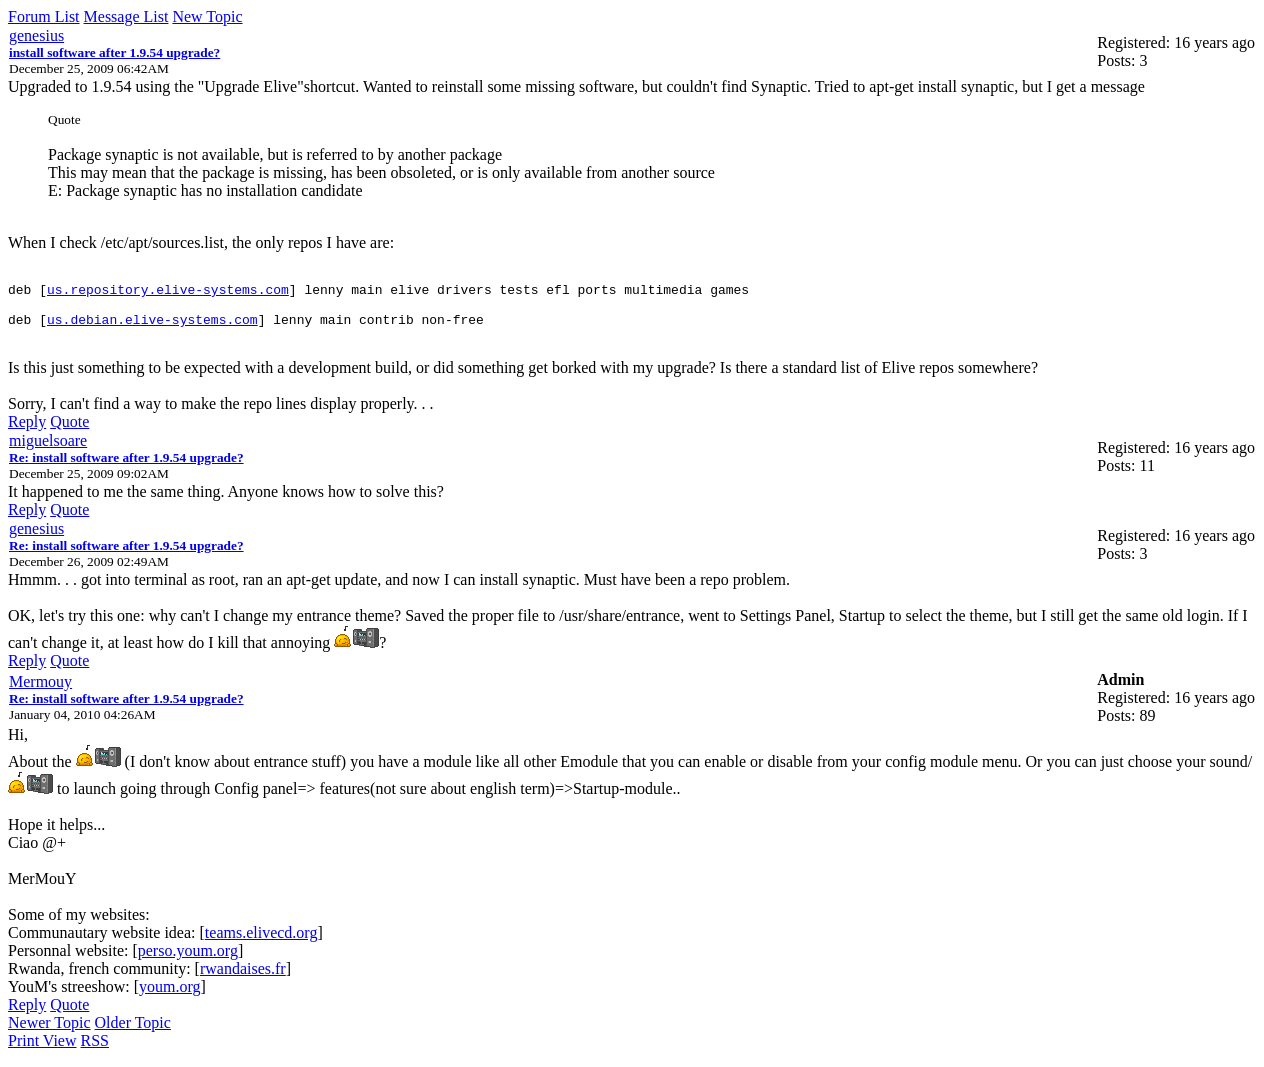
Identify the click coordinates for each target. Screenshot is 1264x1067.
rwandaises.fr (243, 977)
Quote (69, 430)
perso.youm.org (188, 959)
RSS (95, 1049)
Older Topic (133, 1031)
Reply (27, 430)
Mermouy (40, 690)
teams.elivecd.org (261, 941)
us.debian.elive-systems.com (152, 328)
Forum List (44, 16)
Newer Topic (49, 1031)
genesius (36, 35)
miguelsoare (48, 449)
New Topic (207, 16)
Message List (126, 16)
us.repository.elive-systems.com (168, 292)
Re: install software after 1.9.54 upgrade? (126, 466)
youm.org (169, 995)
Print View (42, 1049)
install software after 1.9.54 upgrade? (114, 52)
